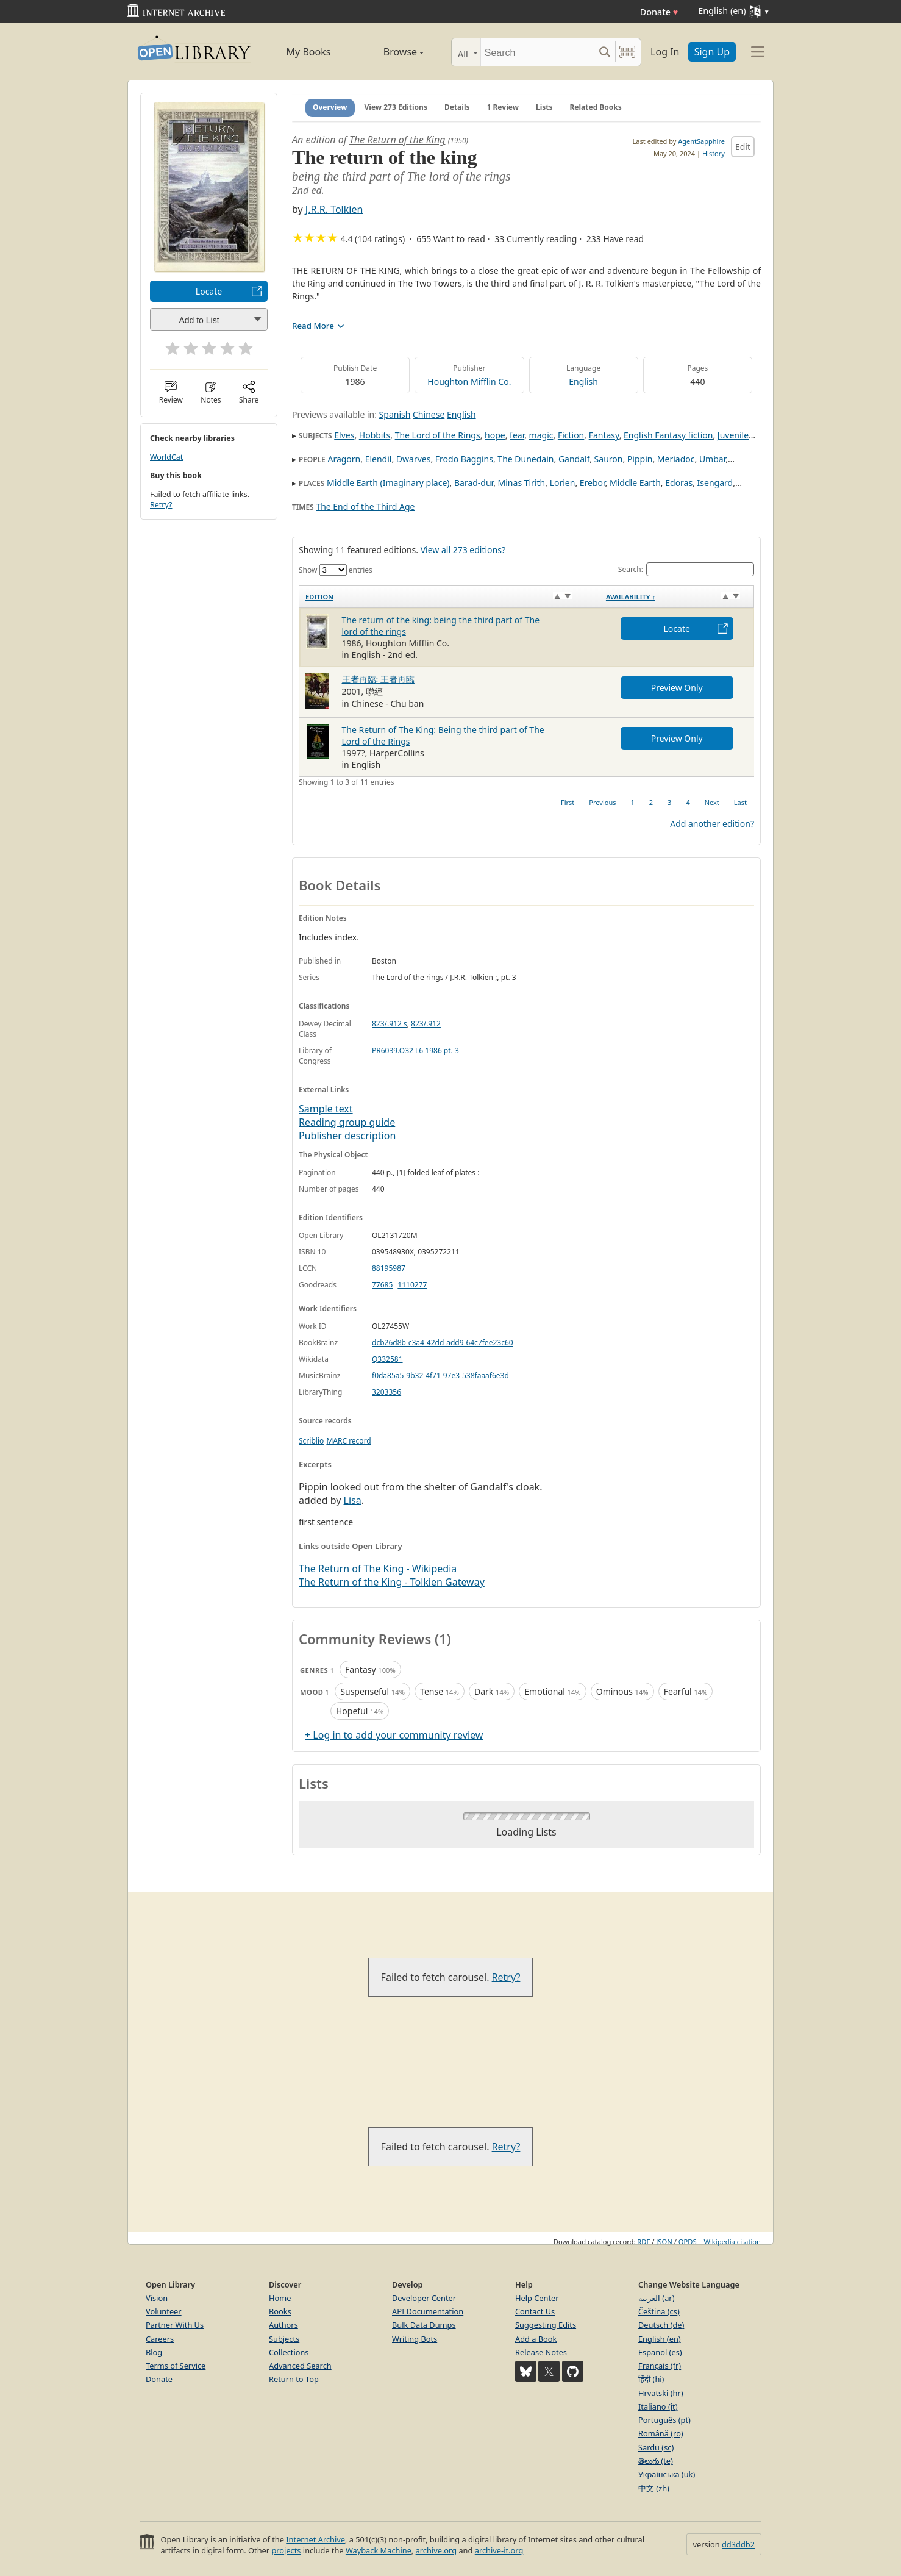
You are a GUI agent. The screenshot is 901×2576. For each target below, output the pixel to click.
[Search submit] (604, 52)
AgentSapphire (701, 141)
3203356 (386, 1392)
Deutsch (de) (661, 2324)
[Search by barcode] (627, 52)
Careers (160, 2338)
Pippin (640, 459)
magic (541, 435)
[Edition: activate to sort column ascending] (449, 597)
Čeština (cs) (659, 2311)
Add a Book (536, 2338)
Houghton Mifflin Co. (469, 381)
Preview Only (677, 687)
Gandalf (573, 459)
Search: (686, 569)
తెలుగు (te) (655, 2460)
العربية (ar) (656, 2297)
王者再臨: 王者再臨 (378, 679)
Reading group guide (347, 1122)
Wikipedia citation (732, 2241)
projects (286, 2550)
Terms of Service (175, 2365)
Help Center (537, 2297)
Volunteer (164, 2311)
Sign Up (712, 52)
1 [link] (632, 802)
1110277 (412, 1284)
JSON (664, 2241)
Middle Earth (635, 482)
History (713, 153)
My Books (309, 52)
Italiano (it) (658, 2406)
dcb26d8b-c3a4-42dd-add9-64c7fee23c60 (442, 1342)
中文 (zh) (653, 2488)
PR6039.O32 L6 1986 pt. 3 (415, 1050)
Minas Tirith (522, 482)
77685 (382, 1284)
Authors (283, 2324)
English (583, 381)
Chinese (428, 414)
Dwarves (413, 459)
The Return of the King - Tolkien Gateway (392, 1582)
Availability (630, 596)
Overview (330, 107)
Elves (344, 435)
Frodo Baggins (464, 459)
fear (517, 435)
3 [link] (669, 802)
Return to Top (294, 2379)
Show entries (335, 570)
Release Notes (541, 2352)
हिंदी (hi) (651, 2379)
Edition (319, 596)
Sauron (608, 459)
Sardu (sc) (656, 2447)
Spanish (395, 414)
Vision (157, 2297)
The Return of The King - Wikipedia (378, 1568)
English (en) (659, 2338)
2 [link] (651, 802)
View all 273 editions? (463, 550)
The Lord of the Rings (437, 435)
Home (280, 2297)
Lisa (352, 1500)
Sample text (326, 1108)
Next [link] (712, 802)
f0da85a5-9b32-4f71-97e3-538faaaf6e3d (440, 1375)
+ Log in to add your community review (394, 1735)
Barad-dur (473, 482)
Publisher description (347, 1135)
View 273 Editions (396, 107)
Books (280, 2311)
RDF (643, 2241)
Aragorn (343, 459)
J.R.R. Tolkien (334, 209)
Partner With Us (175, 2324)
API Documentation (427, 2311)
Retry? (161, 504)
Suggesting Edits (545, 2324)
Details (457, 107)
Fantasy (604, 435)
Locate (209, 291)
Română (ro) (660, 2433)
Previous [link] (602, 802)
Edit (742, 146)
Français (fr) (659, 2365)
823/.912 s (389, 1023)
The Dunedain (525, 459)
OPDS (687, 2241)
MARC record (348, 1441)
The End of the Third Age (365, 506)
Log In (664, 52)
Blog (154, 2352)
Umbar (712, 459)
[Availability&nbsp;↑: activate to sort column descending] (677, 597)
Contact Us (535, 2311)
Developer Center (424, 2297)
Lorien (562, 482)
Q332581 (387, 1359)
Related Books (595, 107)
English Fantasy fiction (668, 435)
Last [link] (740, 802)
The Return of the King (397, 139)
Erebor (592, 482)
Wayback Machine (378, 2550)
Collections (289, 2352)
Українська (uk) (666, 2474)
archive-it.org (499, 2550)
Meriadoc (676, 459)
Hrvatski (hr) (660, 2393)
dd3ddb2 (738, 2544)
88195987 (388, 1268)
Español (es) (660, 2352)
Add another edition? (712, 823)
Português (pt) (664, 2419)
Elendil (378, 459)
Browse (390, 52)
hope (495, 435)
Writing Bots (414, 2338)
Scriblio (311, 1441)
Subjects (284, 2338)
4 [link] (687, 802)
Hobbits (374, 435)
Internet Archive (315, 2539)
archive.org (436, 2550)
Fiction (571, 435)
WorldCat (166, 457)
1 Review (503, 107)
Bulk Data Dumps (424, 2324)
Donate (659, 12)
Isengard (715, 482)
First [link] (567, 802)
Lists (544, 107)
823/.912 (426, 1023)
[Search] (537, 52)
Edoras (679, 482)
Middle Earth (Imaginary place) (388, 482)
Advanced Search (300, 2365)
